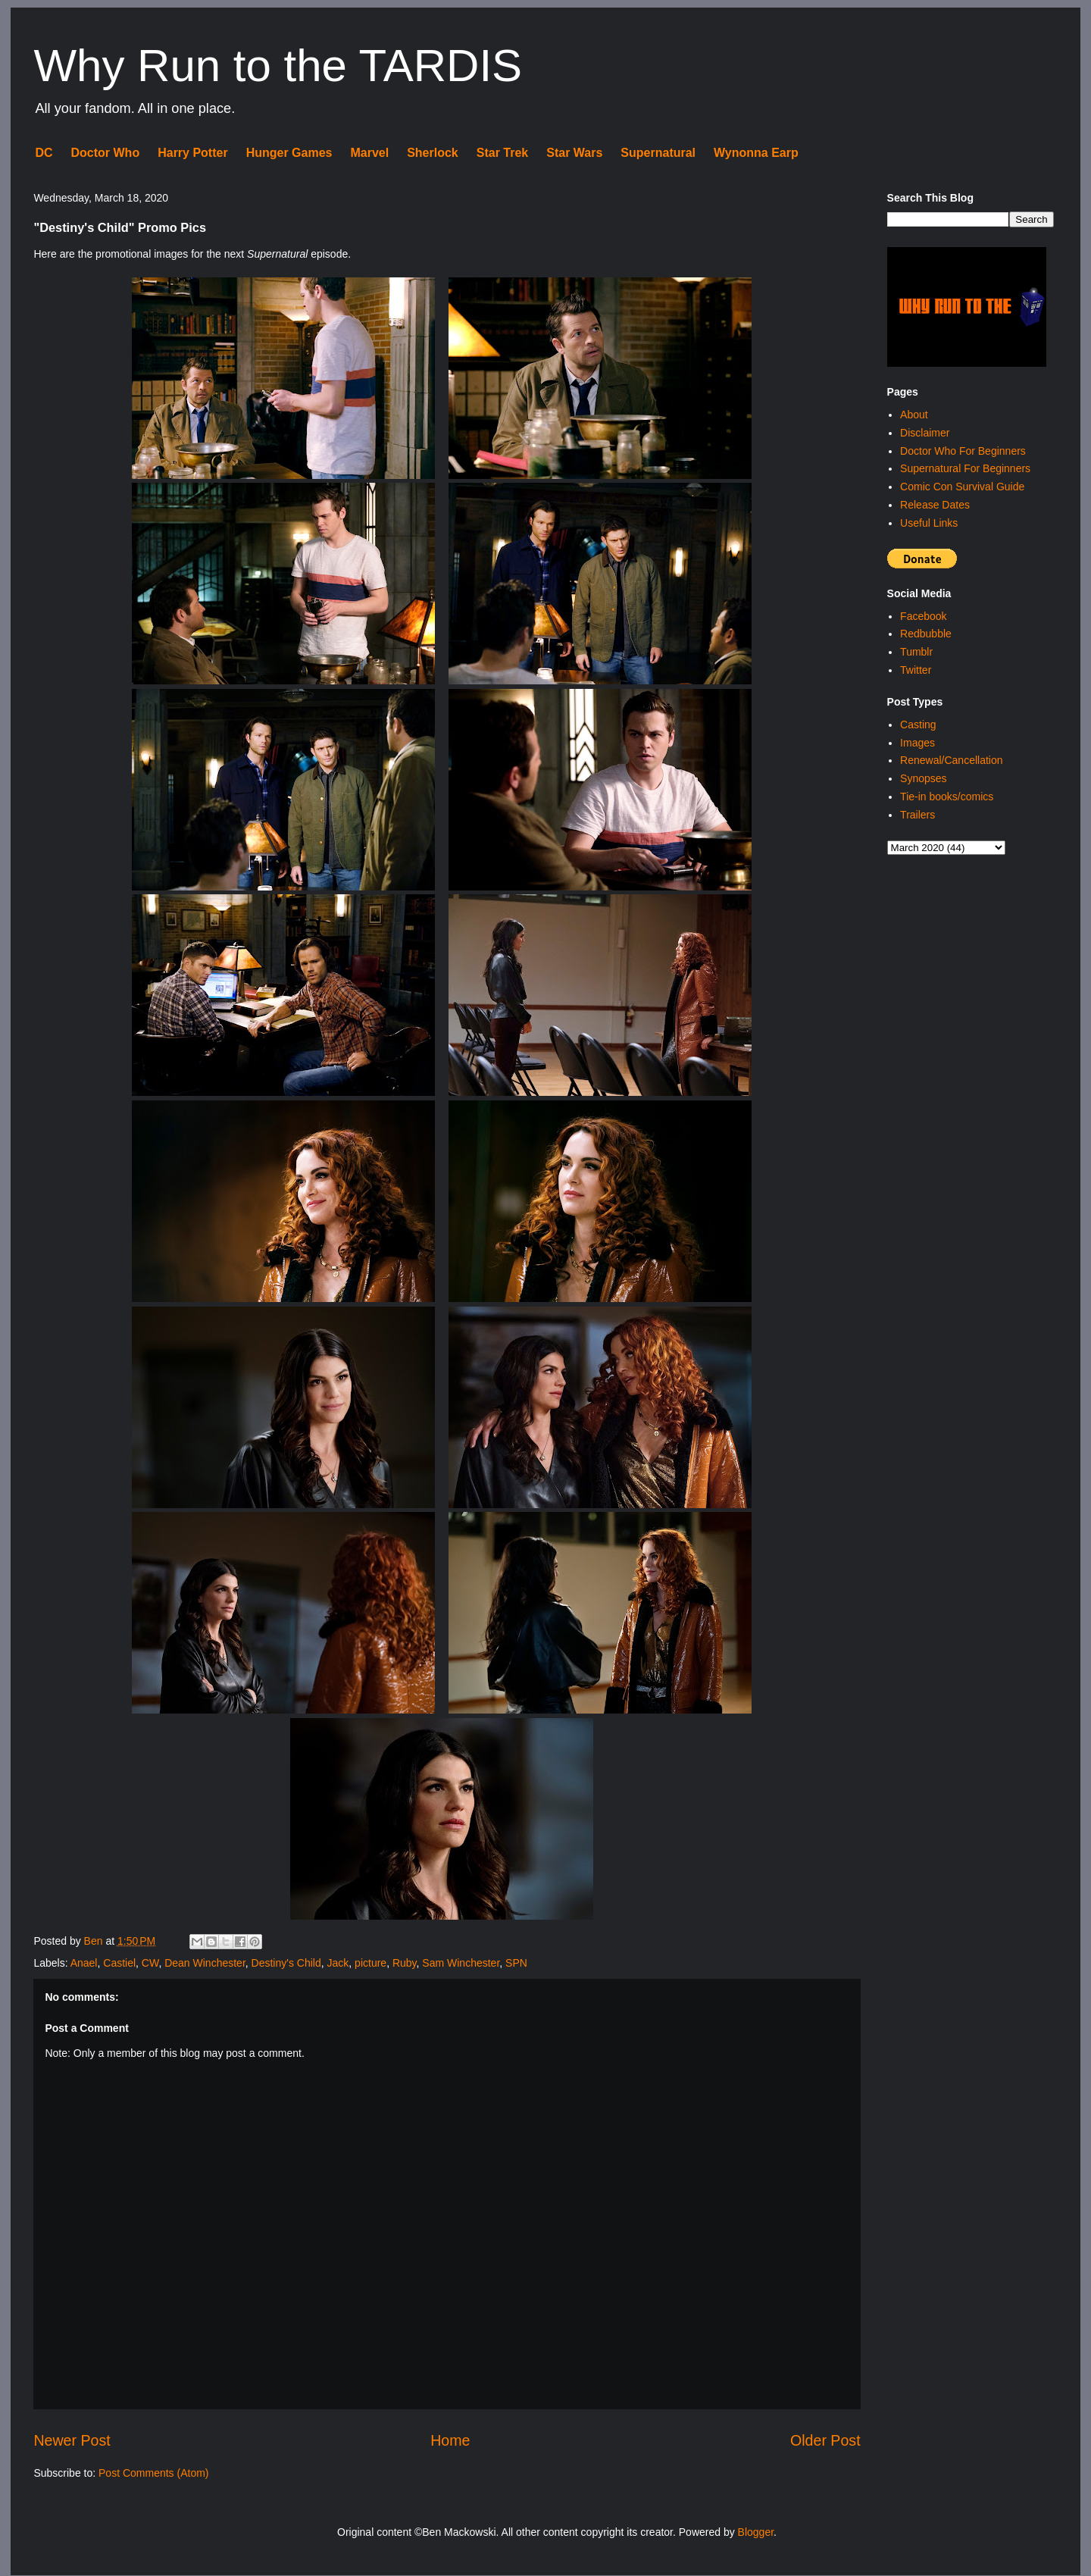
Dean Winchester (204, 1963)
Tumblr (916, 652)
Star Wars (574, 152)
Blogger (756, 2532)
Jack (338, 1963)
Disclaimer (924, 433)
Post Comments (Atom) (153, 2473)
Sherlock (432, 152)
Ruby (404, 1963)
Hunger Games (289, 152)
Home (450, 2440)
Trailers (917, 815)
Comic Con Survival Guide (962, 486)
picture (370, 1963)
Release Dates (935, 505)
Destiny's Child (286, 1963)
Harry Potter (192, 152)
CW (150, 1963)
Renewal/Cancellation (951, 760)
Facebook (923, 616)
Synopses (923, 778)
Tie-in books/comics (946, 796)
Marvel (369, 152)
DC (43, 152)
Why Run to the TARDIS (277, 65)
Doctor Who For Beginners (963, 451)
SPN (516, 1963)
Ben (95, 1941)
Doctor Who (105, 152)
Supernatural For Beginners (965, 468)
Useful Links (929, 523)
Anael (84, 1963)
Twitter (915, 670)
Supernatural (658, 152)
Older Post (825, 2440)
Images (917, 743)
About (914, 414)
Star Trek (502, 152)
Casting (918, 724)
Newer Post (71, 2440)
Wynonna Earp (756, 152)
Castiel (119, 1963)
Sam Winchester (460, 1963)
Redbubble (926, 634)
